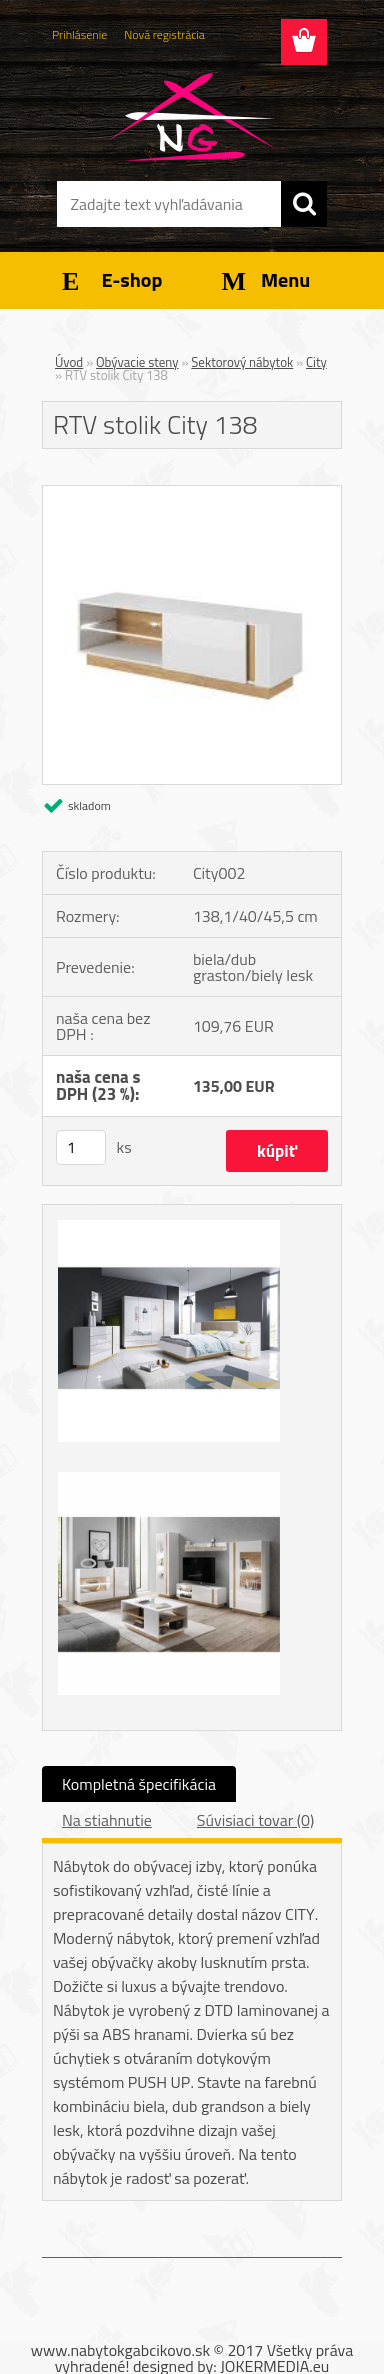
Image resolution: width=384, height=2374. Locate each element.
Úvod (69, 362)
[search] (304, 204)
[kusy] (81, 1147)
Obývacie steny (137, 362)
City (316, 362)
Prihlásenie (79, 34)
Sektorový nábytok (242, 362)
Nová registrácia (164, 34)
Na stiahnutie (107, 1820)
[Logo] (191, 117)
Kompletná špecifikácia (139, 1784)
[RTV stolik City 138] (192, 494)
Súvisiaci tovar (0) (255, 1820)
